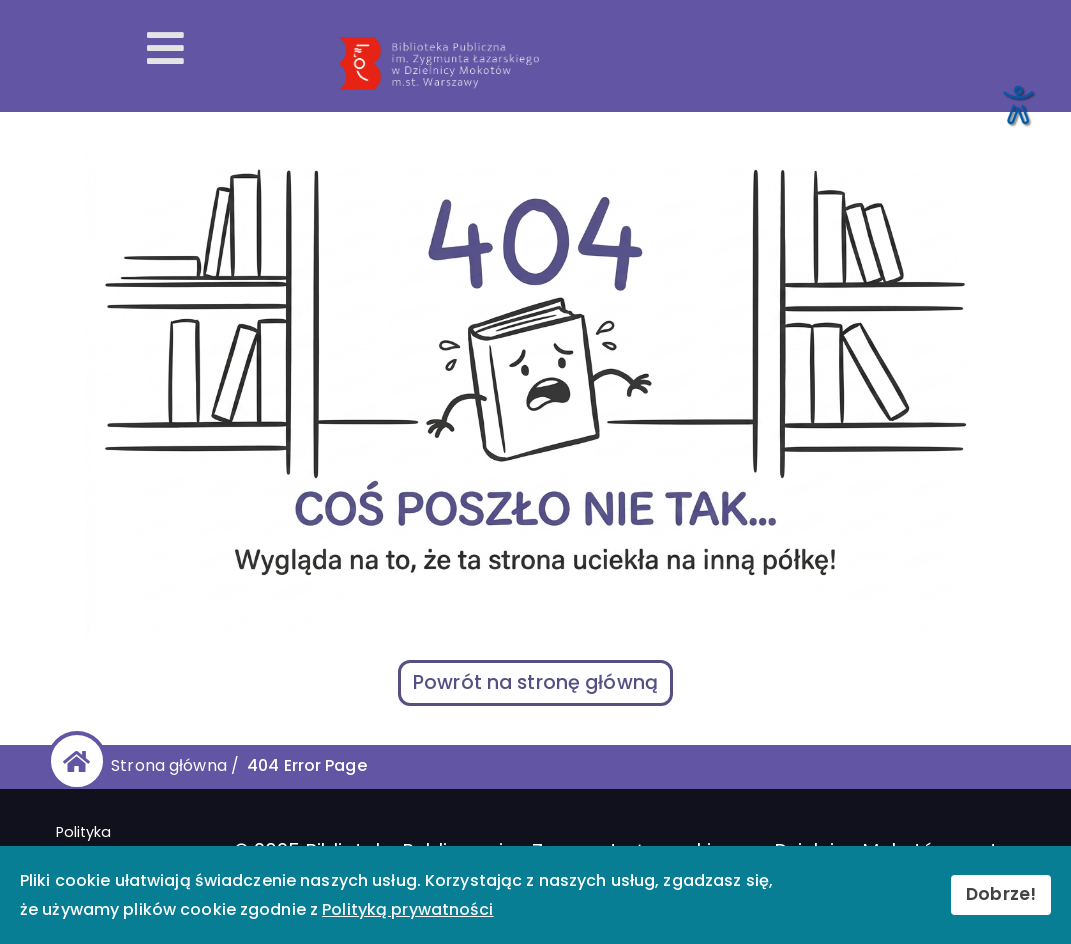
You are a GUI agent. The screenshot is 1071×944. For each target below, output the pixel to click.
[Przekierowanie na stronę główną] (694, 64)
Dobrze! (1001, 894)
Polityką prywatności (407, 909)
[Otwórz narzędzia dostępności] (1017, 104)
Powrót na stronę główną (535, 682)
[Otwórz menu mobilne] (165, 49)
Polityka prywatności (101, 843)
